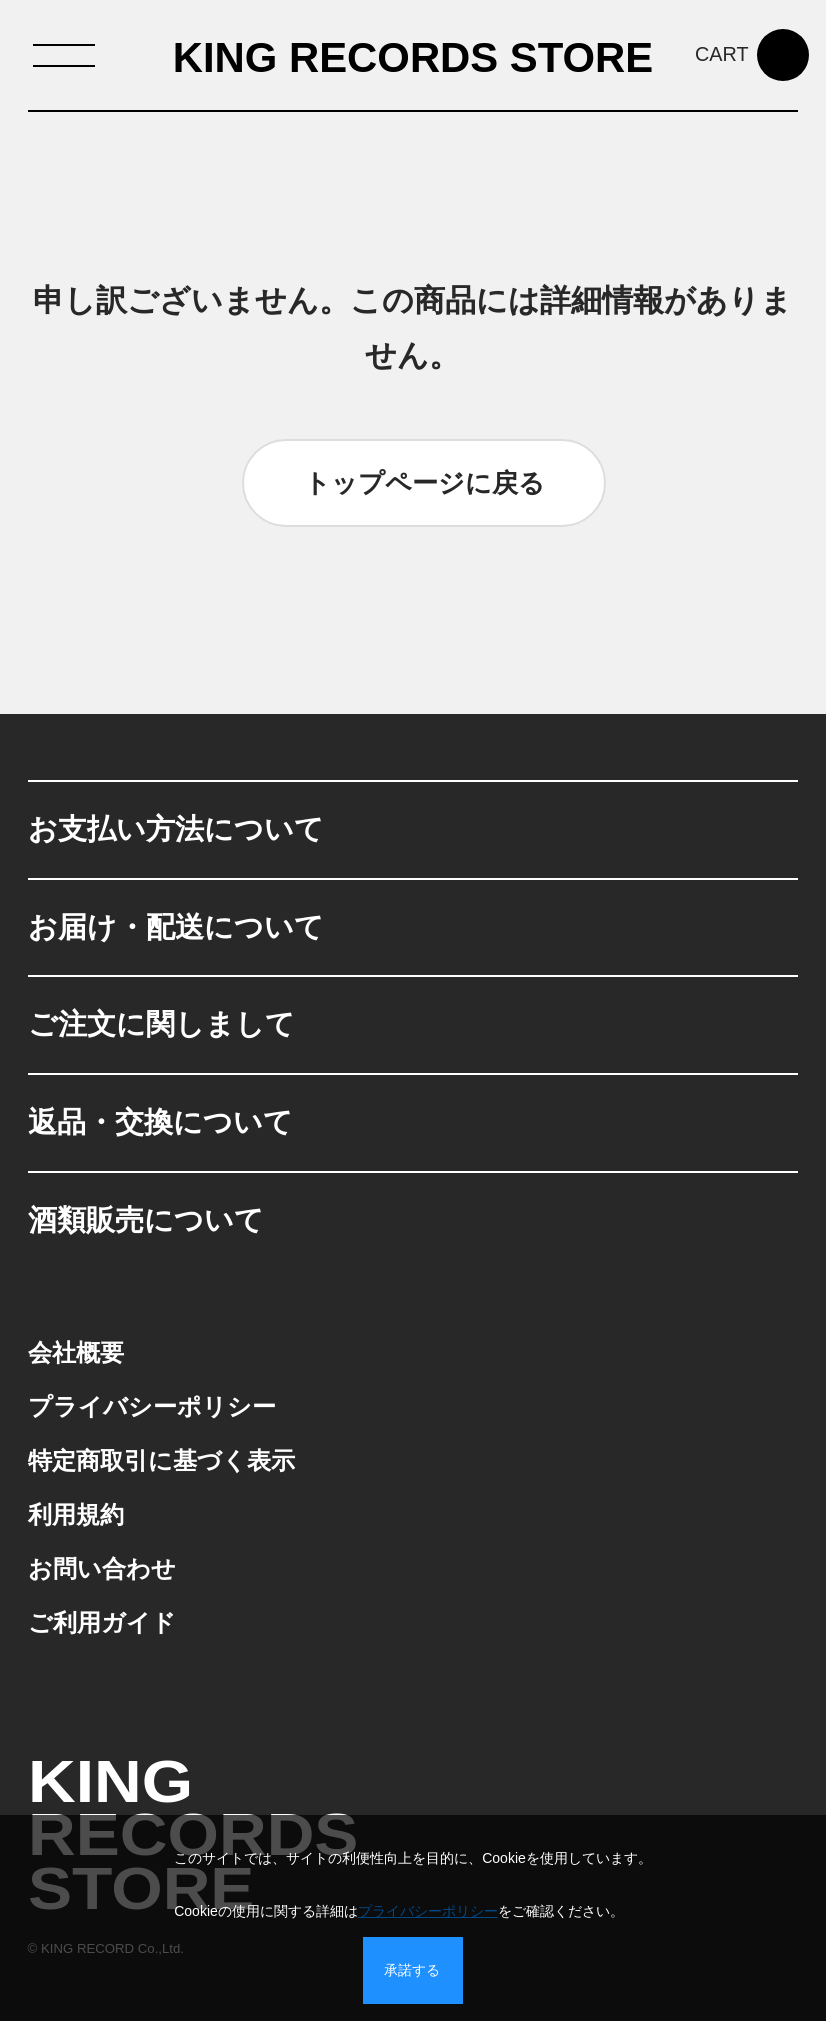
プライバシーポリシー (428, 1911)
